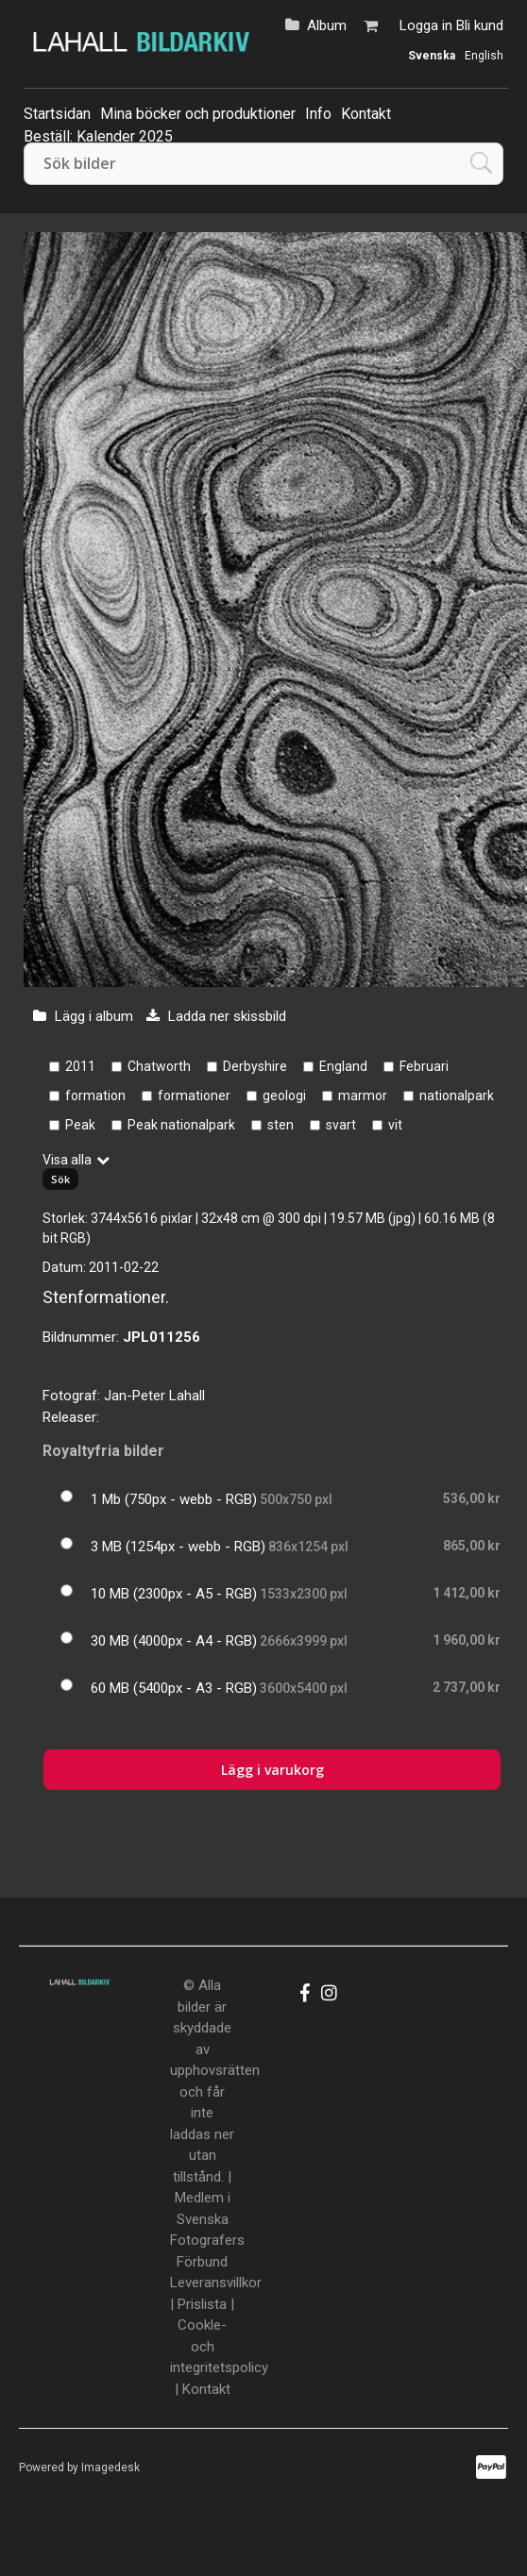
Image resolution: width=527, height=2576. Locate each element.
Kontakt (366, 114)
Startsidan (57, 114)
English (484, 55)
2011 (80, 1066)
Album (327, 25)
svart (341, 1124)
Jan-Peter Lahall (154, 1395)
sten (280, 1124)
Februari (424, 1066)
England (343, 1066)
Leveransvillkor (216, 2282)
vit (395, 1124)
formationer (194, 1095)
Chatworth (159, 1066)
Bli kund (479, 25)
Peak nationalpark (181, 1124)
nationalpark (456, 1095)
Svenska (431, 55)
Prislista (202, 2304)
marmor (362, 1095)
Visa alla (67, 1159)
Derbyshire (255, 1066)
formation (95, 1095)
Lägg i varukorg (272, 1770)
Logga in (426, 25)
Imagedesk (110, 2467)
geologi (284, 1095)
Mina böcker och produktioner (198, 114)
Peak (80, 1124)
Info (318, 114)
